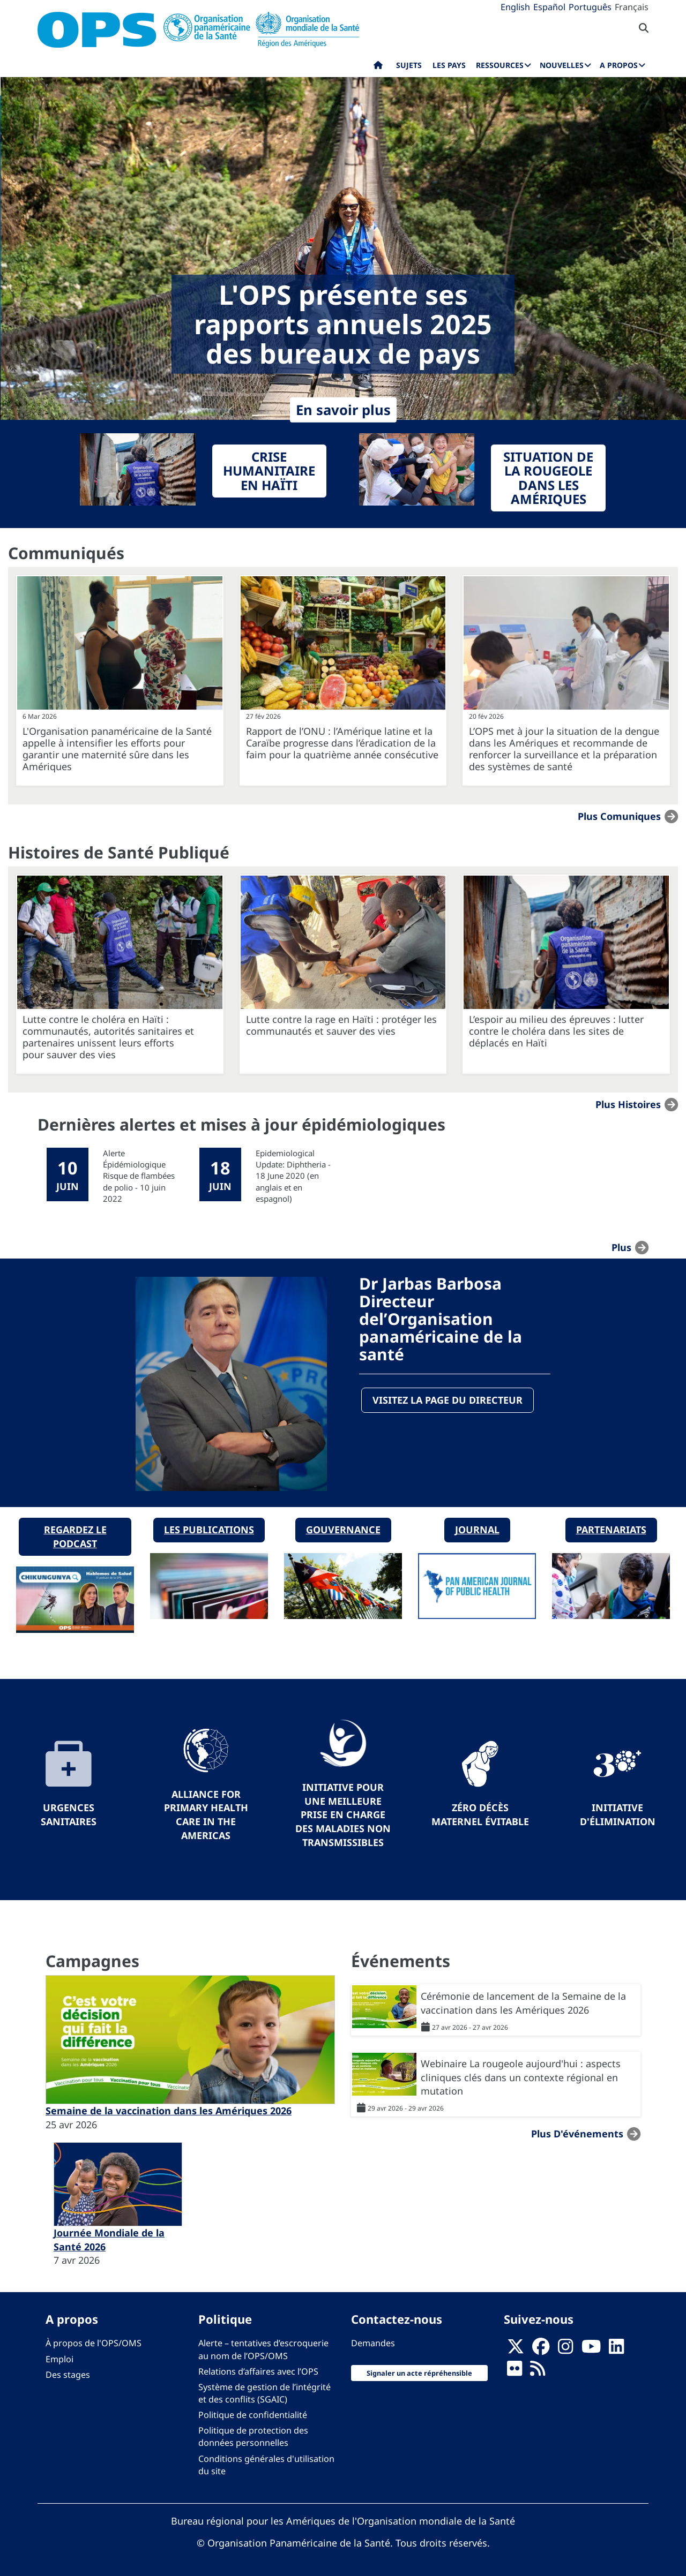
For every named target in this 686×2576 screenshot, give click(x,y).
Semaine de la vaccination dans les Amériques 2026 (169, 2108)
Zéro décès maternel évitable (480, 1812)
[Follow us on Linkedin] (616, 2348)
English (515, 7)
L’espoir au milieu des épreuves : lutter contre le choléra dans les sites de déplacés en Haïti (556, 1031)
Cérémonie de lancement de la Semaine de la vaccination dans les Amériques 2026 (523, 2001)
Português (590, 7)
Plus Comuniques (619, 816)
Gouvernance (343, 1528)
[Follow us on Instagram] (565, 2348)
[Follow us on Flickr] (514, 2370)
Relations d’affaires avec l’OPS (258, 2369)
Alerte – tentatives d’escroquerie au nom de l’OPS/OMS (263, 2348)
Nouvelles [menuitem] (562, 65)
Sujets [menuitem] (409, 65)
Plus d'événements (577, 2132)
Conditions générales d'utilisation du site (266, 2463)
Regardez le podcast (75, 1535)
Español (549, 7)
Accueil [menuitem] (378, 67)
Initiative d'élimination (617, 1812)
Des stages (68, 2372)
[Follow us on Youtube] (591, 2348)
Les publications (209, 1528)
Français (631, 7)
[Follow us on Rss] (537, 2370)
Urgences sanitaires (68, 1812)
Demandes (373, 2341)
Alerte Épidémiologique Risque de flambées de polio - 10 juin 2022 (139, 1176)
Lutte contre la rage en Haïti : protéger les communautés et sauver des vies (341, 1025)
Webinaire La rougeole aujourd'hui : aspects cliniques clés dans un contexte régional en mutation (521, 2075)
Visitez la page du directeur (448, 1400)
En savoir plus (343, 410)
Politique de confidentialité (252, 2413)
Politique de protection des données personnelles (253, 2435)
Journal (477, 1528)
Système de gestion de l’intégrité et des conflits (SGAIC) (264, 2391)
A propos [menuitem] (619, 65)
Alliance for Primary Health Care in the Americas (206, 1813)
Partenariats (611, 1528)
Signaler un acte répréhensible (419, 2371)
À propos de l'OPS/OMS (93, 2341)
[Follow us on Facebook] (540, 2348)
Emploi (59, 2357)
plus (621, 1247)
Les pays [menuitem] (449, 65)
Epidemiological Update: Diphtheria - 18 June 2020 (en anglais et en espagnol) (293, 1176)
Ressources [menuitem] (500, 65)
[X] (515, 2348)
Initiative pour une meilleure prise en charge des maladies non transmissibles (343, 1813)
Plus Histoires (628, 1103)
